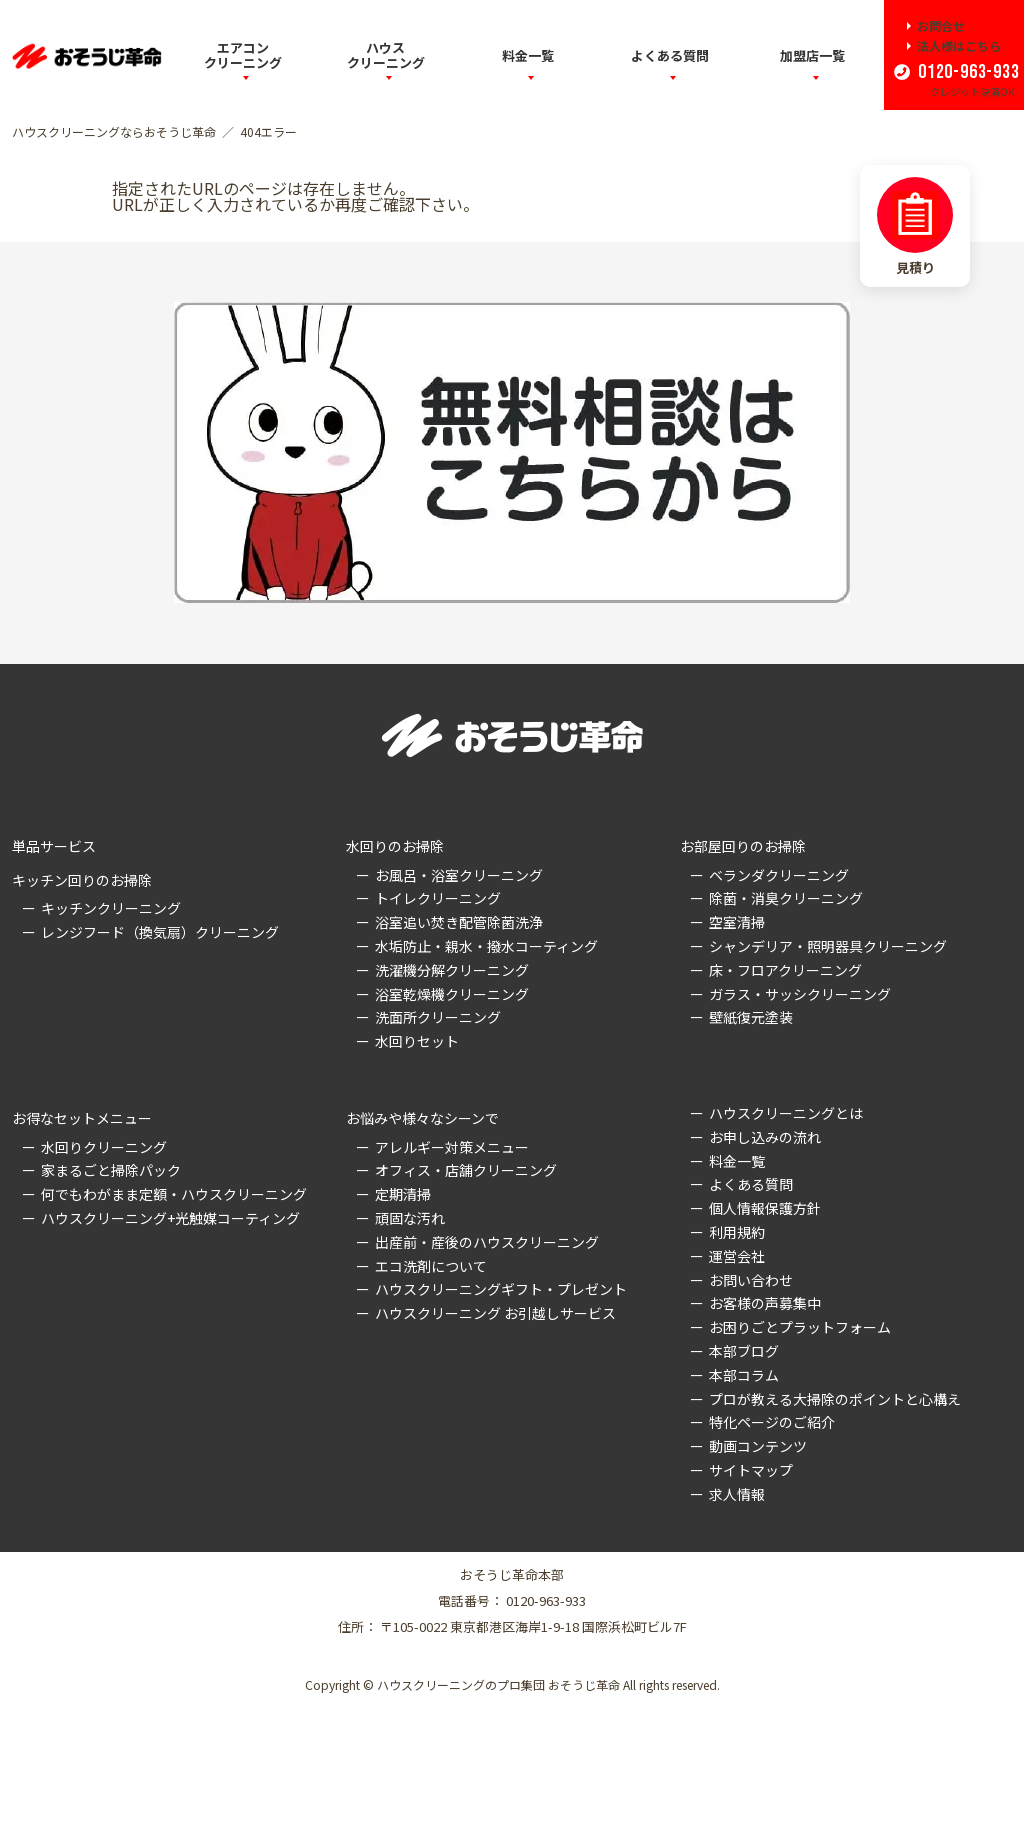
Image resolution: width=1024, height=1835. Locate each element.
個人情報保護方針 (765, 1208)
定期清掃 (403, 1194)
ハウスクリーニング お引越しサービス (495, 1313)
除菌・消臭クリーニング (786, 898)
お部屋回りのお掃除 (743, 846)
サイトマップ (751, 1470)
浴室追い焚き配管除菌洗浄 (459, 922)
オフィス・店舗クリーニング (466, 1170)
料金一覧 (528, 55)
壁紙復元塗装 (751, 1017)
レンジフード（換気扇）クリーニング (160, 932)
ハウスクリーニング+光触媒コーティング (170, 1218)
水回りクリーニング (104, 1147)
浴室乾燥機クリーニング (452, 994)
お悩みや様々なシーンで (422, 1118)
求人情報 (737, 1494)
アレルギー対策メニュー (452, 1147)
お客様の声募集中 (765, 1303)
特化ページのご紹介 (772, 1422)
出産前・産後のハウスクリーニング (487, 1242)
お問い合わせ (751, 1280)
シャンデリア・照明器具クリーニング (828, 946)
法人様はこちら (959, 46)
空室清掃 (737, 922)
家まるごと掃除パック (111, 1170)
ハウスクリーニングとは (786, 1113)
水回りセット (417, 1041)
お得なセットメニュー (82, 1118)
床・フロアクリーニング (785, 970)
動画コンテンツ (758, 1446)
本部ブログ (744, 1351)
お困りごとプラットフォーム (800, 1327)
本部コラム (744, 1375)
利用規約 (737, 1232)
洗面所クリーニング (438, 1017)
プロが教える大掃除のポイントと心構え (835, 1399)
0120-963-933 (966, 72)
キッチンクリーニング (111, 908)
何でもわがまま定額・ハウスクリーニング (174, 1194)
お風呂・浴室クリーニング (459, 875)
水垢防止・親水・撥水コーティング (486, 946)
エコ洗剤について (431, 1266)
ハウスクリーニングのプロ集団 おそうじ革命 (498, 1684)
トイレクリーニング (438, 898)
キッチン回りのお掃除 (82, 880)
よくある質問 (670, 55)
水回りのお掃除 (395, 846)
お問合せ (941, 26)
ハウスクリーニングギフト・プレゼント (501, 1289)
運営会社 (737, 1256)
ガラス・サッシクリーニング (800, 994)
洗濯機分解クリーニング (452, 970)
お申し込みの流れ (765, 1137)
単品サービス (54, 846)
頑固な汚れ (410, 1218)
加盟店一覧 (812, 55)
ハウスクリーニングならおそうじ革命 (114, 132)
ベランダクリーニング (779, 875)
